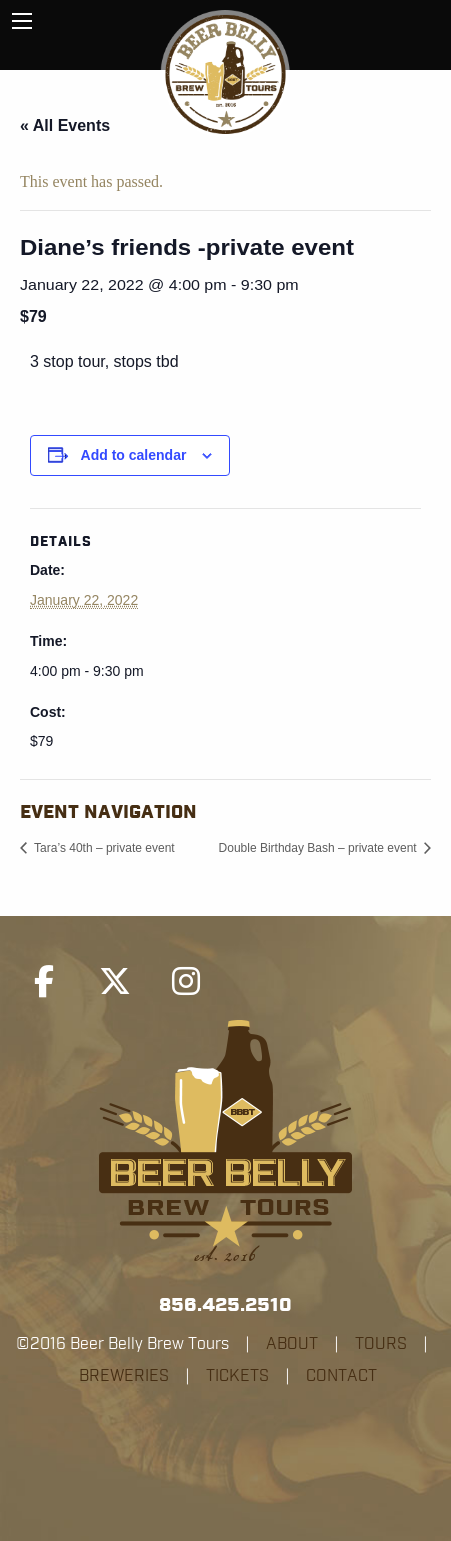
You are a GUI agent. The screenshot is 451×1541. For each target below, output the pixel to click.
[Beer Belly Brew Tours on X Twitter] (115, 982)
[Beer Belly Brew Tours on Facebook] (44, 982)
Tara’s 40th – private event (103, 848)
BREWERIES (124, 1376)
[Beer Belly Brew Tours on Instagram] (186, 982)
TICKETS (237, 1376)
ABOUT (292, 1344)
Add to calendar (134, 455)
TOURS (381, 1344)
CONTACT (341, 1376)
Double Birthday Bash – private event (319, 848)
